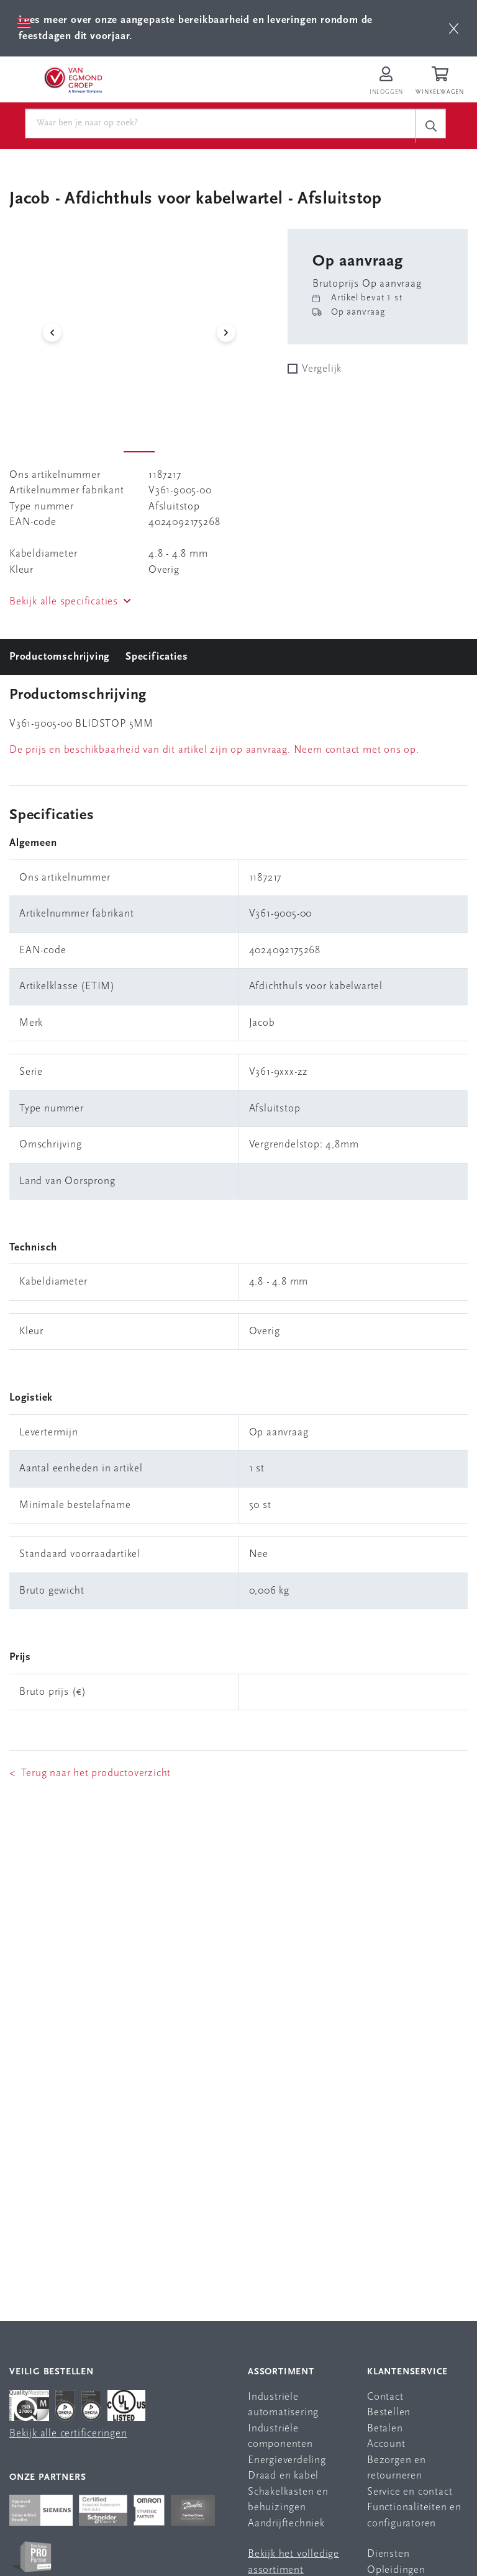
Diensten (388, 2554)
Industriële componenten (280, 2436)
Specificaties (156, 657)
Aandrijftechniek (286, 2523)
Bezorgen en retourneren (396, 2468)
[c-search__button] (430, 126)
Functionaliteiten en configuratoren (414, 2515)
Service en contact (409, 2492)
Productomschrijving (59, 657)
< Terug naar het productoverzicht (90, 1773)
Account (386, 2444)
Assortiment (281, 2372)
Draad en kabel (283, 2476)
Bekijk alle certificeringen (68, 2433)
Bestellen (389, 2412)
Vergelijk (322, 369)
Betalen (385, 2428)
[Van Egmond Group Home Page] (72, 79)
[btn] (453, 28)
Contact (385, 2397)
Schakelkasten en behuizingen (288, 2500)
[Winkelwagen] (442, 81)
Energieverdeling (287, 2460)
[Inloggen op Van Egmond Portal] (386, 81)
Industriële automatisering (283, 2405)
